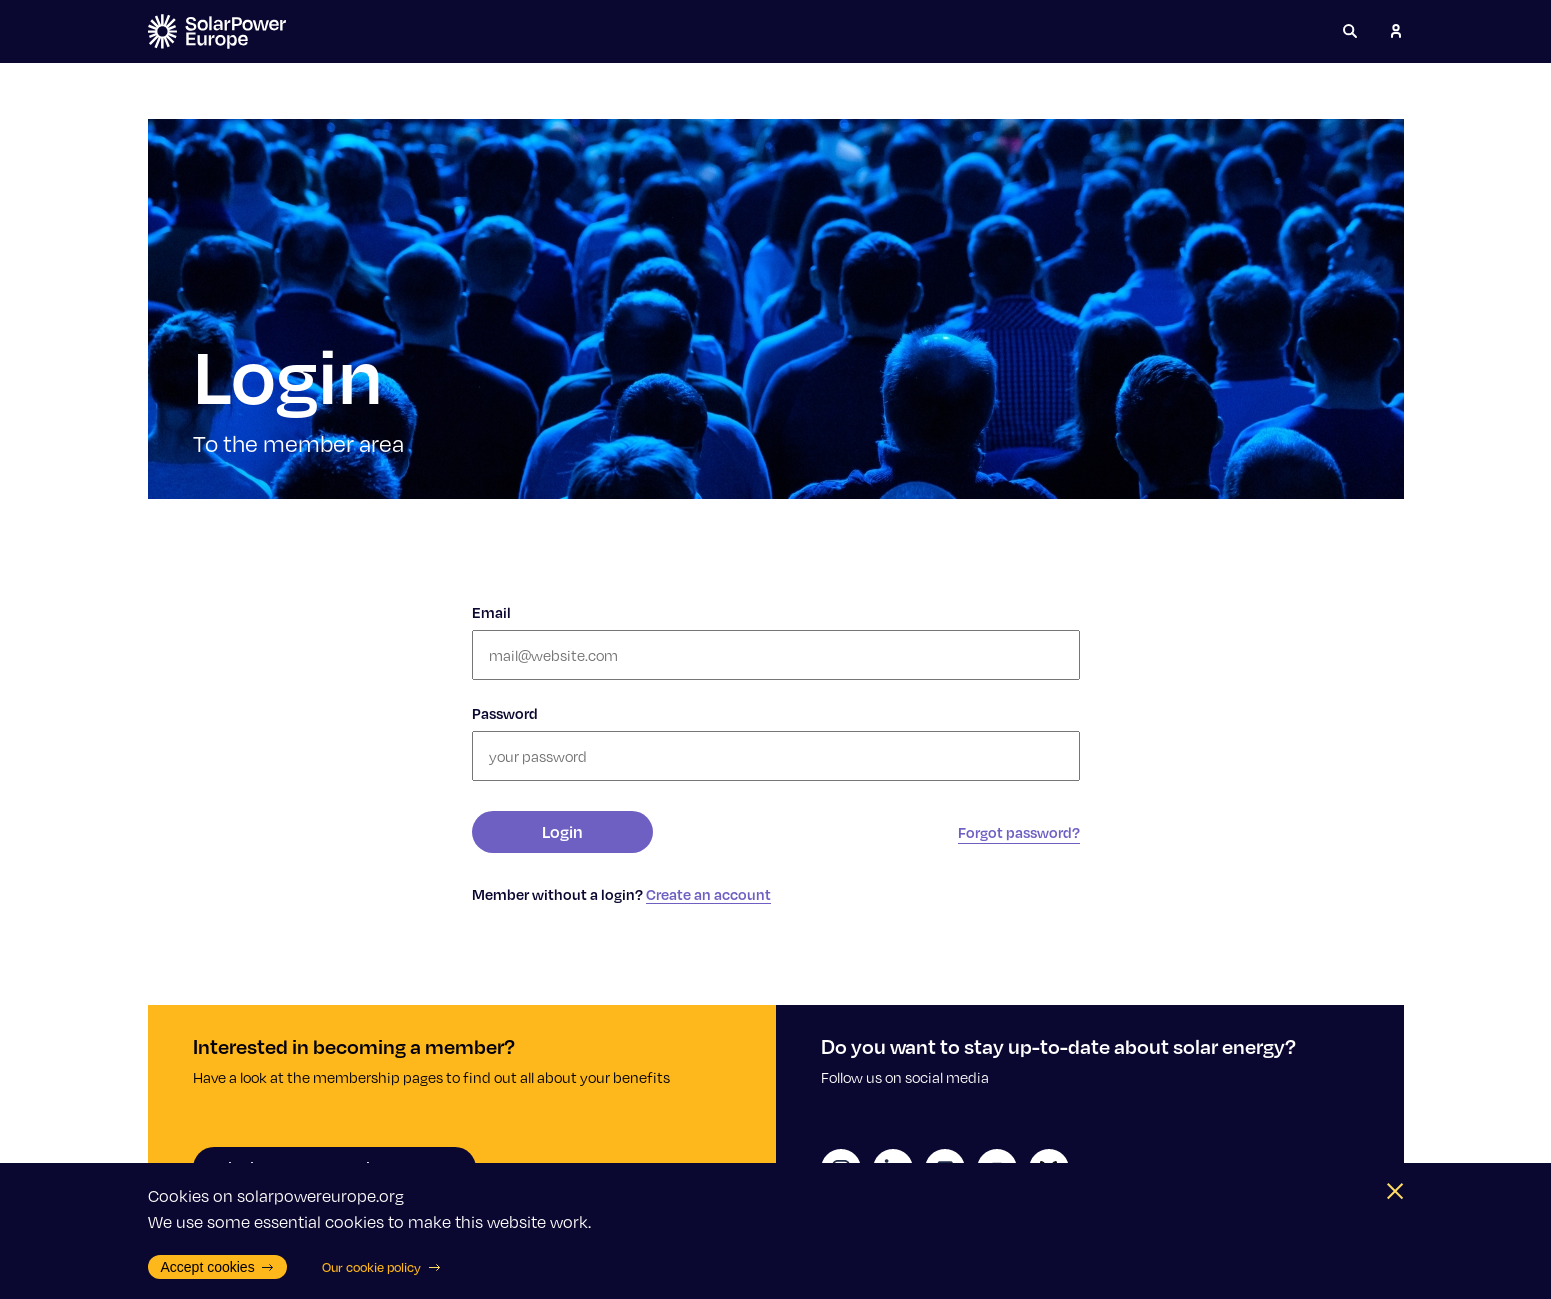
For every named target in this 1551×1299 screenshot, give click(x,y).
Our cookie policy (381, 1267)
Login (562, 831)
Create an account (708, 894)
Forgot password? (1019, 832)
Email (491, 612)
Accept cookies (218, 1267)
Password (505, 713)
